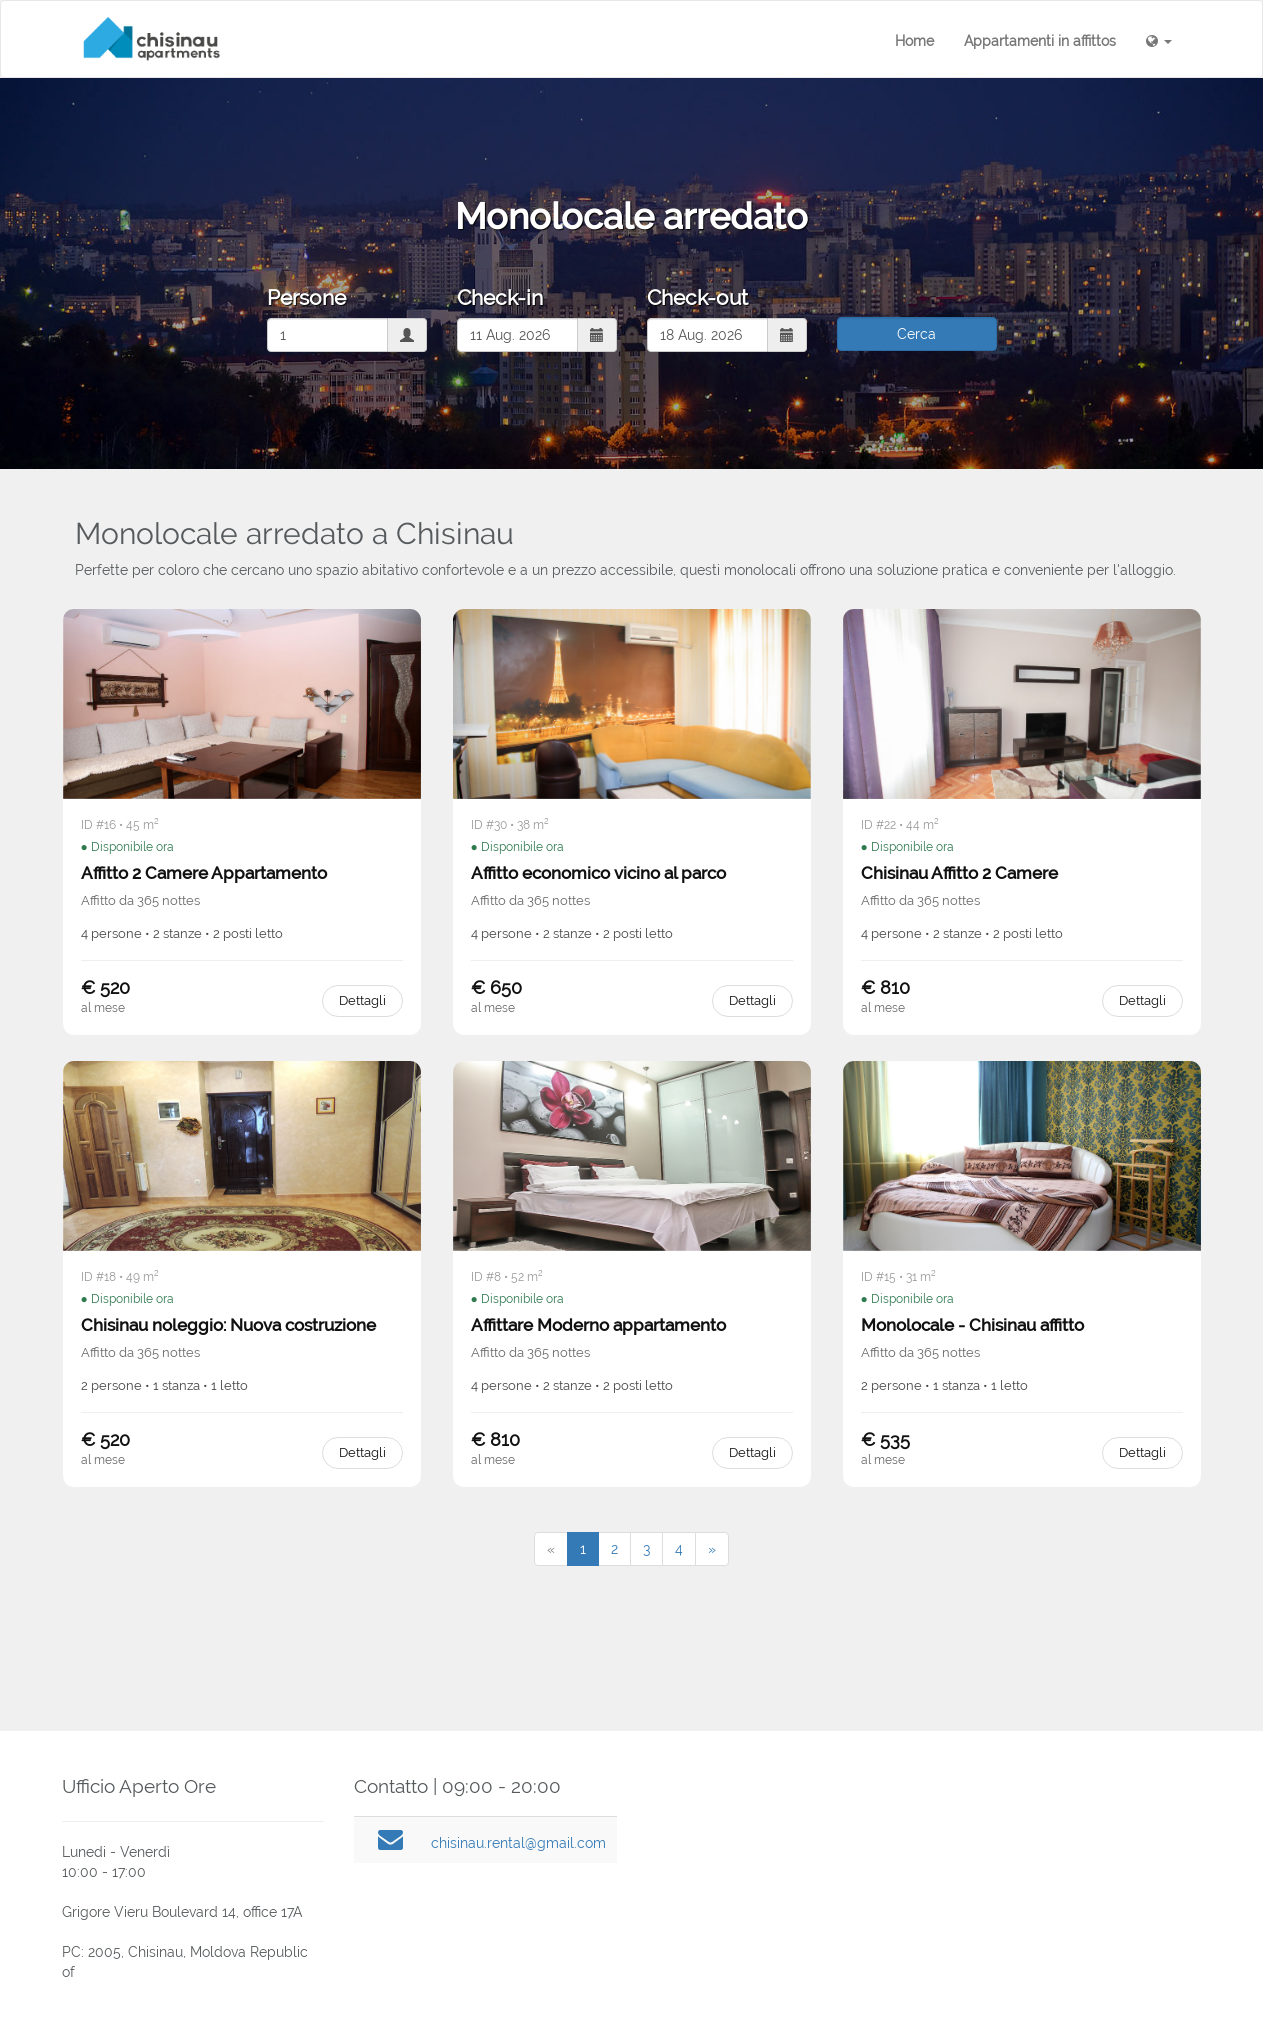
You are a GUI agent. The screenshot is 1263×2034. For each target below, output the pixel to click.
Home (914, 41)
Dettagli (362, 1000)
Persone (306, 297)
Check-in (500, 297)
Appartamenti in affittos (1040, 41)
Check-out (697, 297)
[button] (1159, 41)
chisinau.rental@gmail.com (518, 1843)
